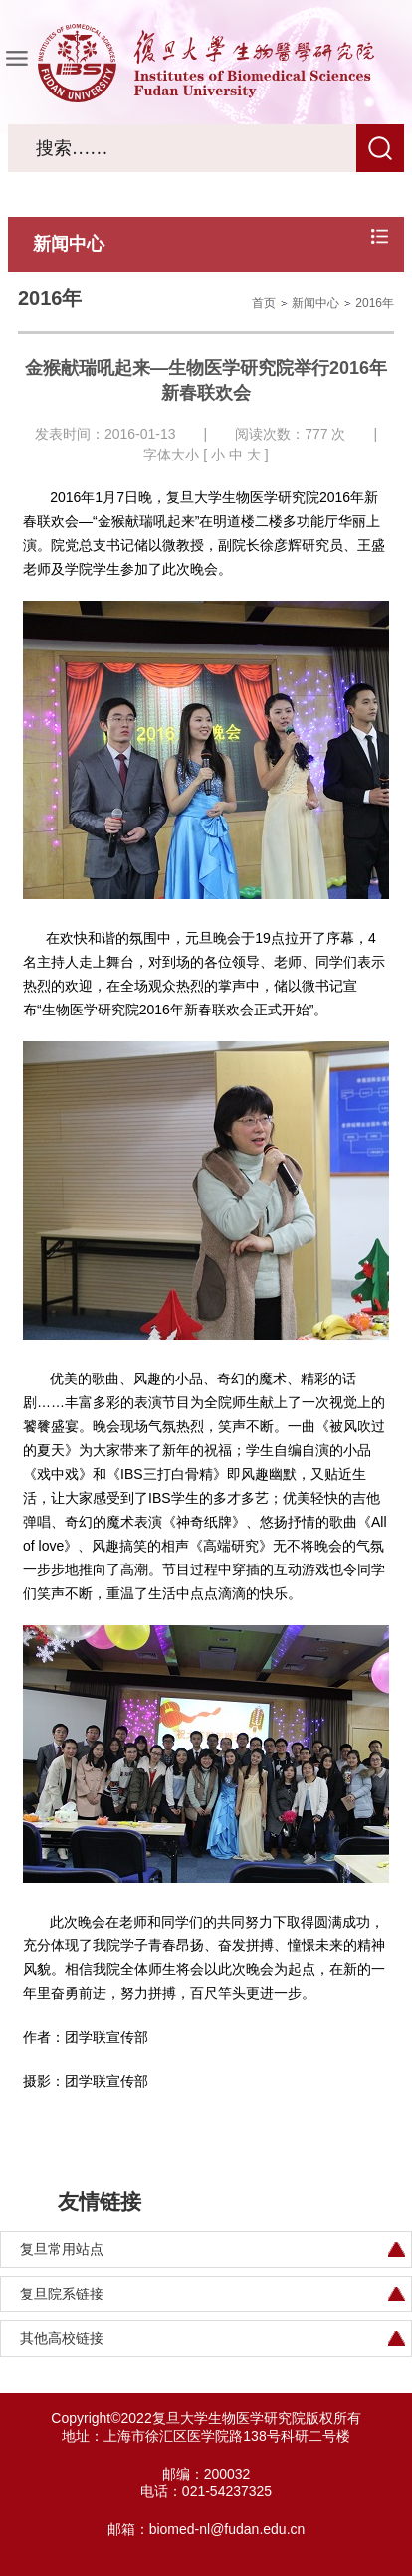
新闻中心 (315, 303)
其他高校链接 (61, 2338)
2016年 (374, 303)
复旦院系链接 (61, 2293)
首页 (264, 303)
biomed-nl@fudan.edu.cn (227, 2529)
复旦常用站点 (61, 2249)
